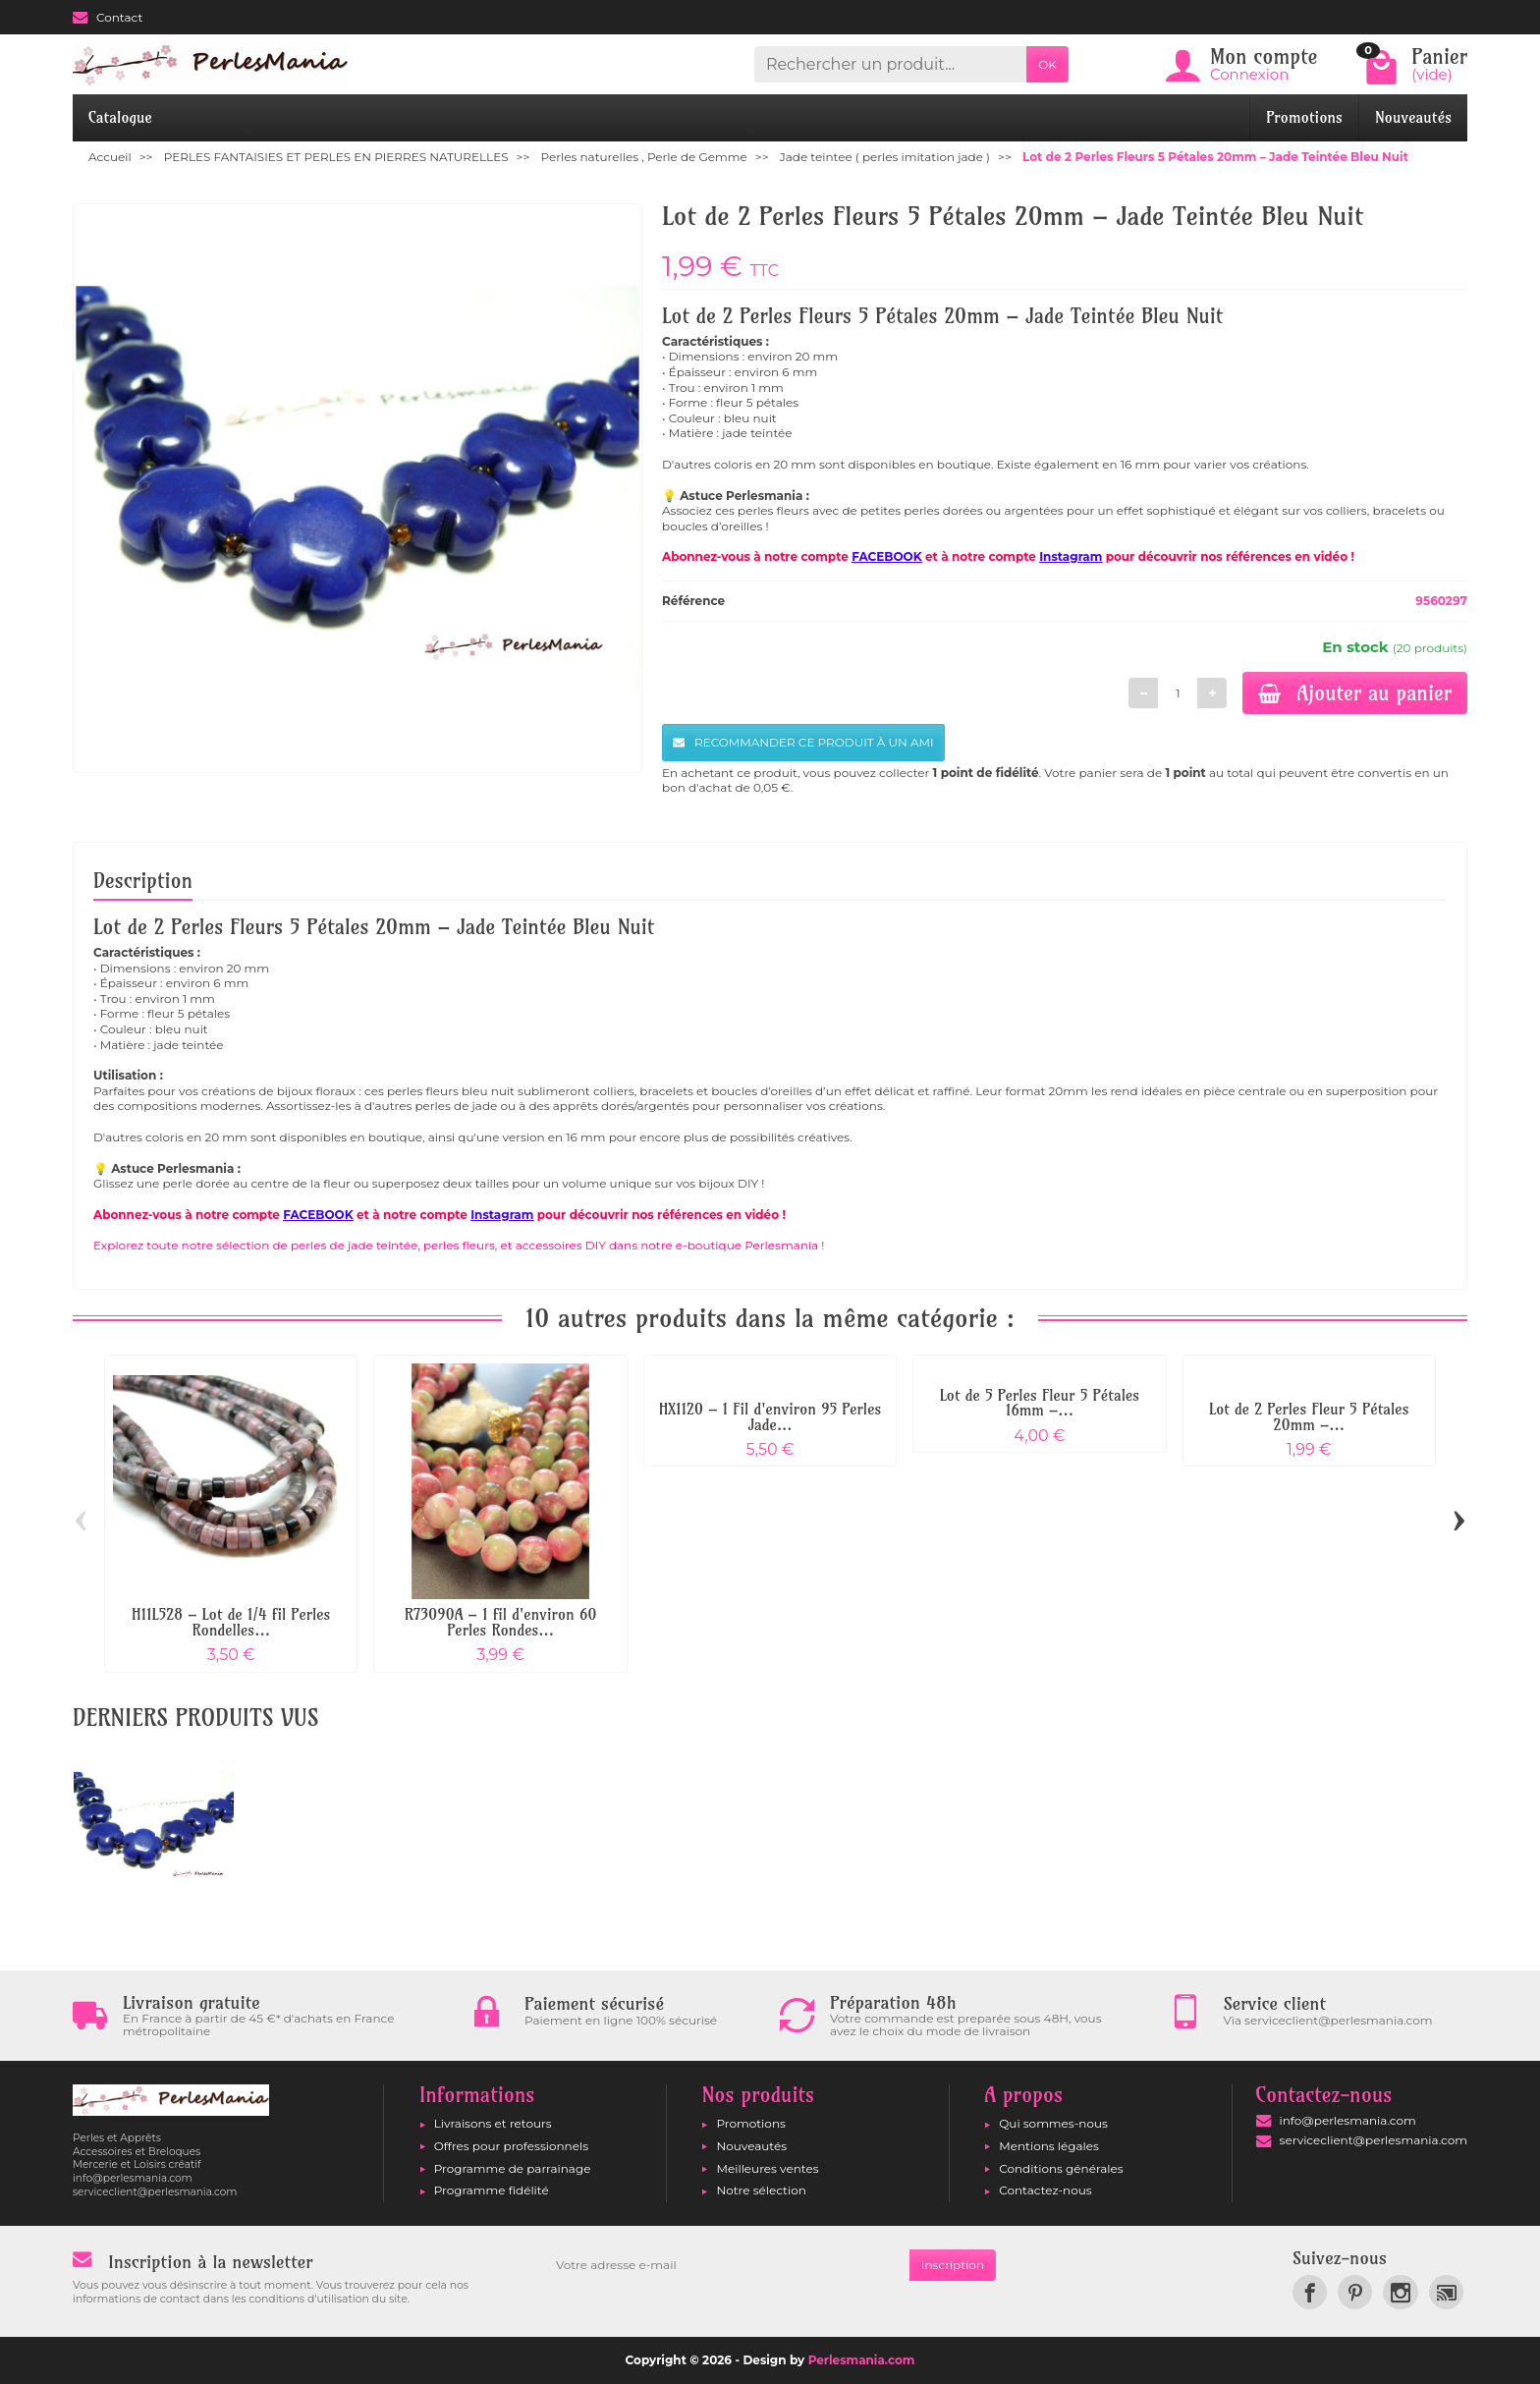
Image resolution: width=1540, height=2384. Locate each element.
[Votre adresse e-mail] (726, 2265)
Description (142, 880)
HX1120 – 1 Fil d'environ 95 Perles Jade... (770, 1417)
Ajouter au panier (1355, 692)
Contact (107, 17)
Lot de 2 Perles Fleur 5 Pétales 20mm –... (1309, 1417)
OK (1047, 64)
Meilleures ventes (767, 2168)
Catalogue (120, 117)
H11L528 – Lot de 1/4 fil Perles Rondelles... (231, 1622)
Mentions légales (1049, 2145)
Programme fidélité (491, 2190)
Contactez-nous (1045, 2190)
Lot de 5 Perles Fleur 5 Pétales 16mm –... (1039, 1403)
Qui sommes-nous (1053, 2123)
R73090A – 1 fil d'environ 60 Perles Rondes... (501, 1622)
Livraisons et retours (493, 2123)
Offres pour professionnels (511, 2145)
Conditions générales (1061, 2168)
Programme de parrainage (512, 2168)
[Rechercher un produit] (890, 64)
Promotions (1304, 117)
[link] (1309, 2292)
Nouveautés (1413, 117)
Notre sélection (760, 2190)
